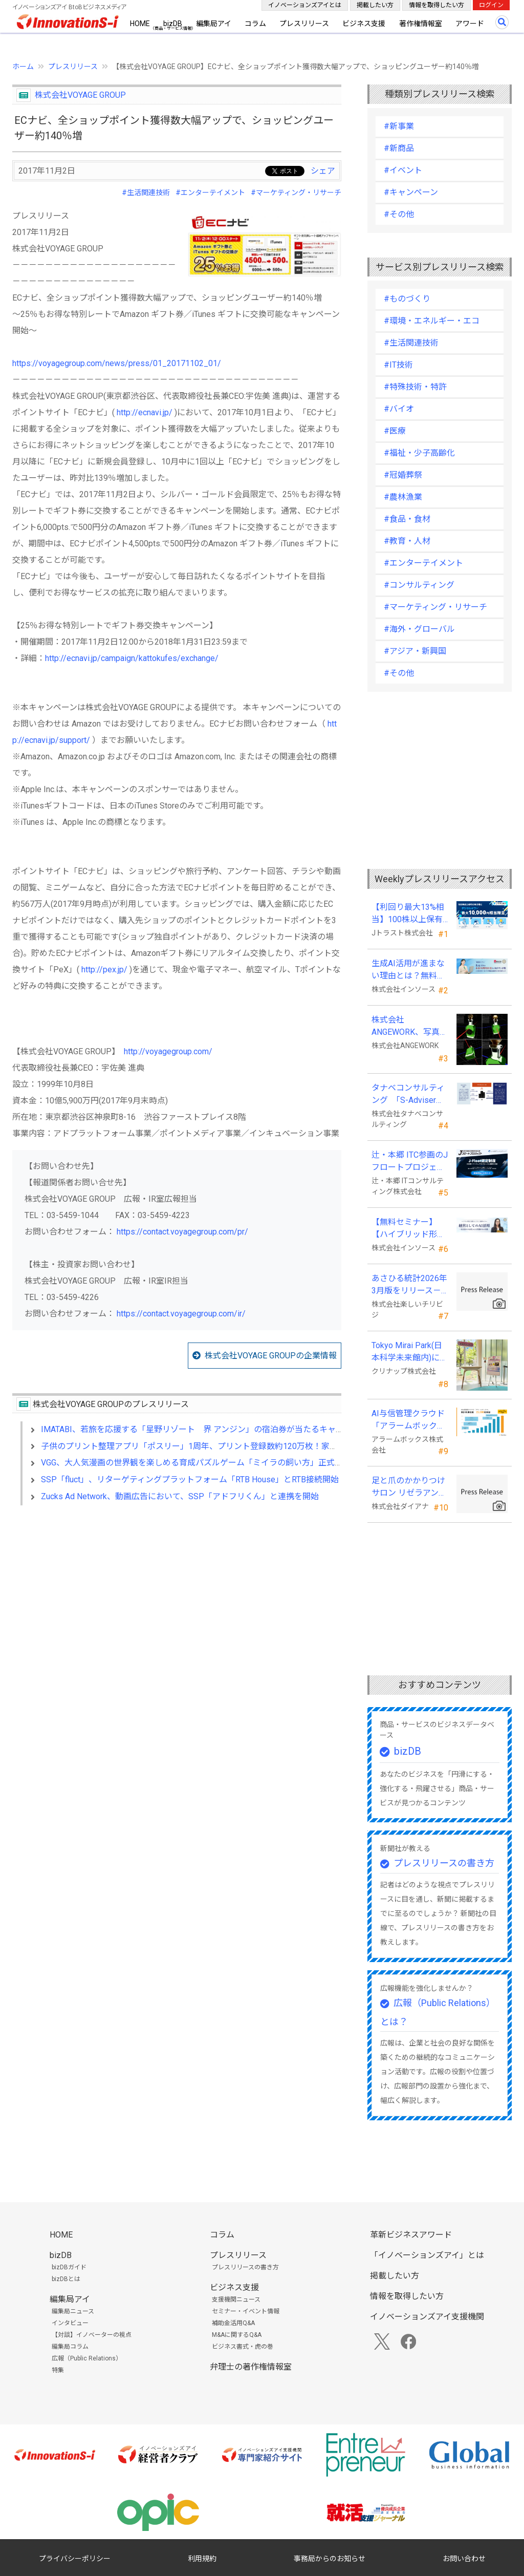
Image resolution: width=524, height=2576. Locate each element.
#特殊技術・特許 (415, 387)
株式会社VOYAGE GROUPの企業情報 (271, 1355)
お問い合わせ (464, 2558)
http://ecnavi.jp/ (144, 412)
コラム (255, 23)
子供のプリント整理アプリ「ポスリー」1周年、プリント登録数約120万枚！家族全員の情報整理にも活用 (234, 1446)
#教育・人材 (407, 541)
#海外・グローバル (419, 629)
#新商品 (399, 148)
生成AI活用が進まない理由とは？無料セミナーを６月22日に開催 (409, 970)
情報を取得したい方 (436, 5)
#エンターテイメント (210, 192)
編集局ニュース (73, 2311)
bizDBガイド (69, 2267)
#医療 (395, 431)
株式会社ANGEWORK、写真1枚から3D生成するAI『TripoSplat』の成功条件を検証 (409, 1026)
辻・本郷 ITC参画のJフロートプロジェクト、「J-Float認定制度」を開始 (410, 1162)
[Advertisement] (176, 1601)
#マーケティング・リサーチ (296, 192)
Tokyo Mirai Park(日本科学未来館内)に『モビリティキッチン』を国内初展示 (408, 1352)
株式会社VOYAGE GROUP (80, 95)
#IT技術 (398, 365)
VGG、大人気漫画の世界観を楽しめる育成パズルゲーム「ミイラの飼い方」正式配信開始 (204, 1462)
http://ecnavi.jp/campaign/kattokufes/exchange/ (132, 658)
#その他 (399, 214)
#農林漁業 (403, 497)
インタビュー (70, 2323)
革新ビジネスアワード (411, 2235)
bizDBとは (66, 2279)
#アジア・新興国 (415, 651)
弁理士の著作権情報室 (251, 2367)
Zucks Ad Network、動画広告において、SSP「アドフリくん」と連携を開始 (180, 1496)
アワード (469, 23)
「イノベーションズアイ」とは (427, 2255)
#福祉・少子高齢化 (419, 453)
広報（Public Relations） (87, 2358)
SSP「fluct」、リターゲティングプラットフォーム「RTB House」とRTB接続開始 (190, 1479)
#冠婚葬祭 (403, 475)
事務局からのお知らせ (329, 2558)
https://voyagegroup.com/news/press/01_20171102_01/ (116, 363)
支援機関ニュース (236, 2299)
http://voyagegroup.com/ (168, 1051)
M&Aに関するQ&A (236, 2334)
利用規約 (202, 2558)
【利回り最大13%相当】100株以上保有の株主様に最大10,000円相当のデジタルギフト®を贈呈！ (408, 914)
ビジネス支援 (363, 23)
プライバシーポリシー (75, 2558)
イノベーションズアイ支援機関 (427, 2317)
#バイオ (399, 409)
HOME (140, 23)
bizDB (172, 23)
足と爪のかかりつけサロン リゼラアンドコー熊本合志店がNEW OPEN (409, 1487)
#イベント (403, 170)
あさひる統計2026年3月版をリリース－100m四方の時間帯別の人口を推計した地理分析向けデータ (409, 1285)
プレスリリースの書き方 (444, 1863)
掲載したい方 (375, 5)
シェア (323, 171)
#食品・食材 (407, 519)
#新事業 (399, 126)
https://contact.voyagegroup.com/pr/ (182, 1232)
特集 (58, 2370)
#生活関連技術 (146, 192)
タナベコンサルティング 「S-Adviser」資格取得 (408, 1094)
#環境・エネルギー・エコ (431, 321)
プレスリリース (304, 23)
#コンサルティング (419, 585)
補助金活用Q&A (233, 2323)
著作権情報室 (420, 23)
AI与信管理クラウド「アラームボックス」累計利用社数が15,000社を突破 (408, 1420)
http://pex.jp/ (104, 969)
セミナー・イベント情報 (245, 2311)
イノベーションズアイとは (304, 5)
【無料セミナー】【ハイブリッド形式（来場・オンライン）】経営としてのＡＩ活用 (408, 1229)
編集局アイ (213, 23)
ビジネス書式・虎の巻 (242, 2346)
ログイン (491, 5)
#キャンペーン (411, 192)
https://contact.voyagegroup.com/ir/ (181, 1313)
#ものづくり (407, 299)
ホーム (23, 66)
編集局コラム (70, 2346)
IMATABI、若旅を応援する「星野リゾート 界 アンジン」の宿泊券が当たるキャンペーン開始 (212, 1429)
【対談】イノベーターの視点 (92, 2334)
